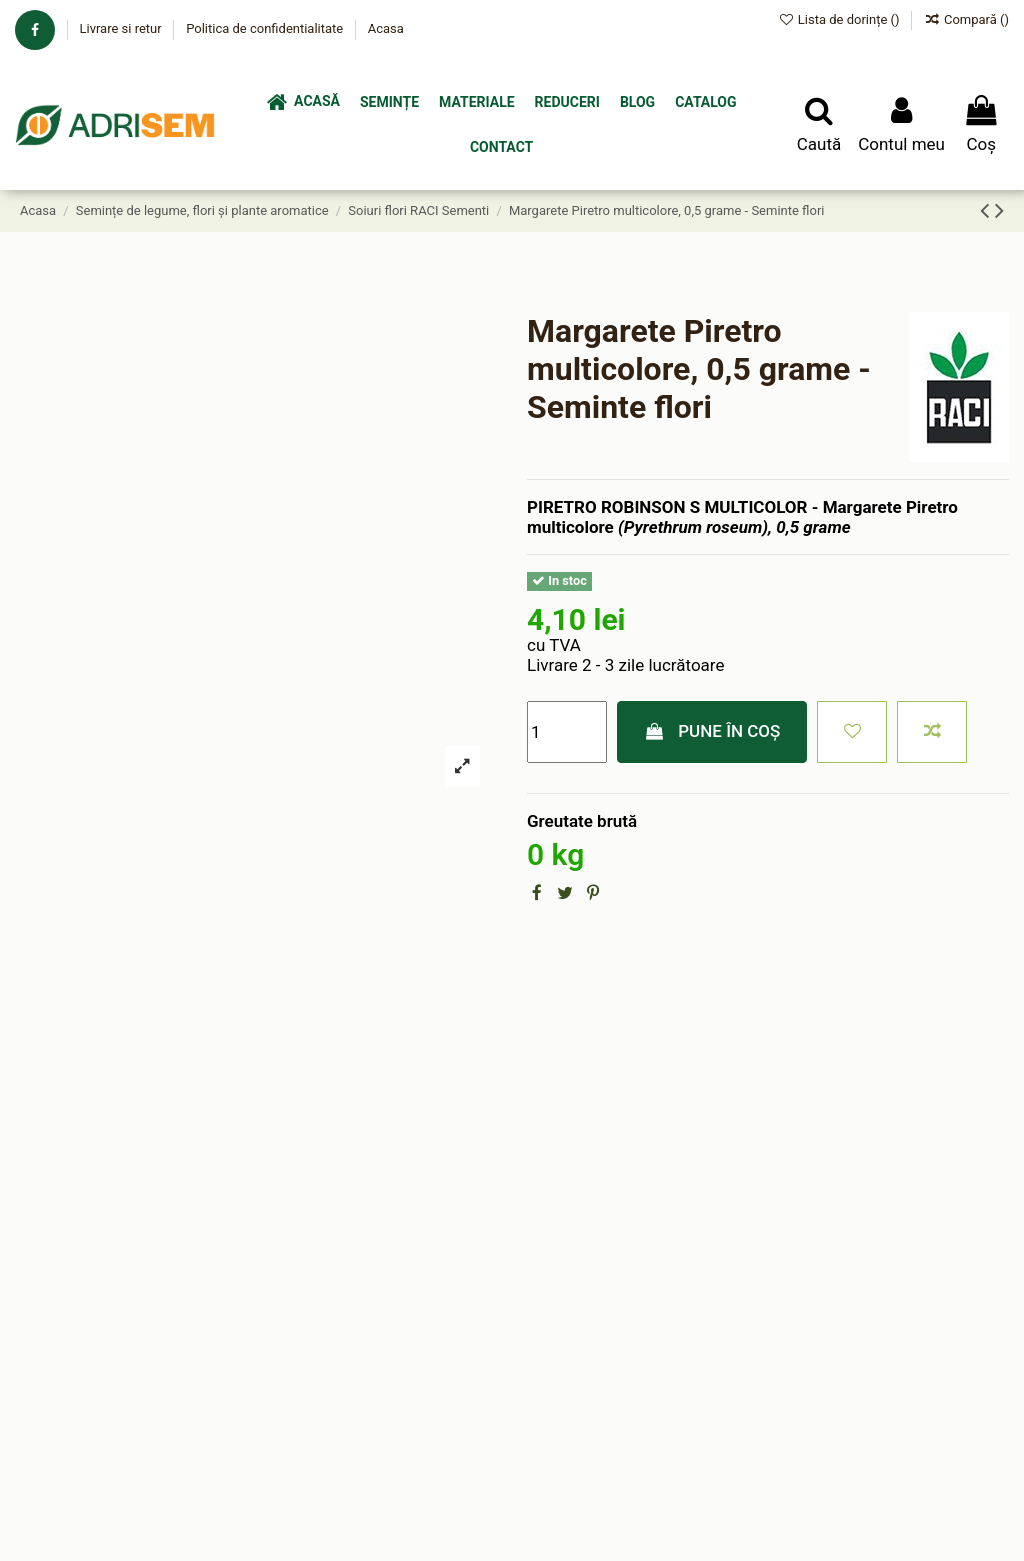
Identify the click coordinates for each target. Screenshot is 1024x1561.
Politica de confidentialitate (266, 28)
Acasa (386, 28)
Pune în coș (712, 731)
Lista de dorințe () (840, 19)
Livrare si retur (121, 28)
